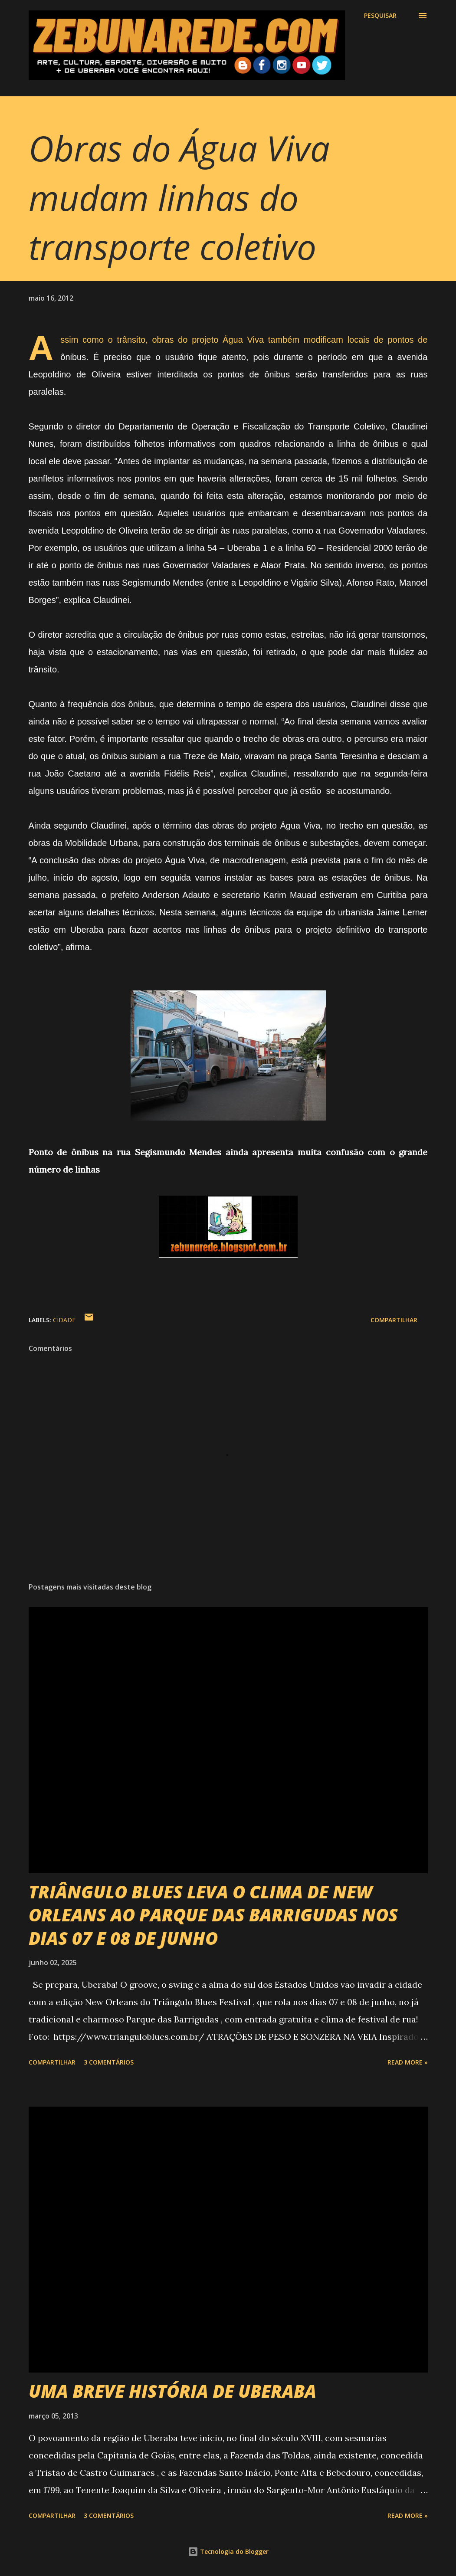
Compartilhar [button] (394, 1320)
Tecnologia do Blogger (228, 2551)
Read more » (407, 2062)
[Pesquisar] (380, 15)
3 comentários (109, 2062)
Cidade (64, 1320)
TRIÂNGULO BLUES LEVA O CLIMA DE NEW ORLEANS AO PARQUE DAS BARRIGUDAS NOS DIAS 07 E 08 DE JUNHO (213, 1915)
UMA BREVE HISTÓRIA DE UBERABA (172, 2391)
